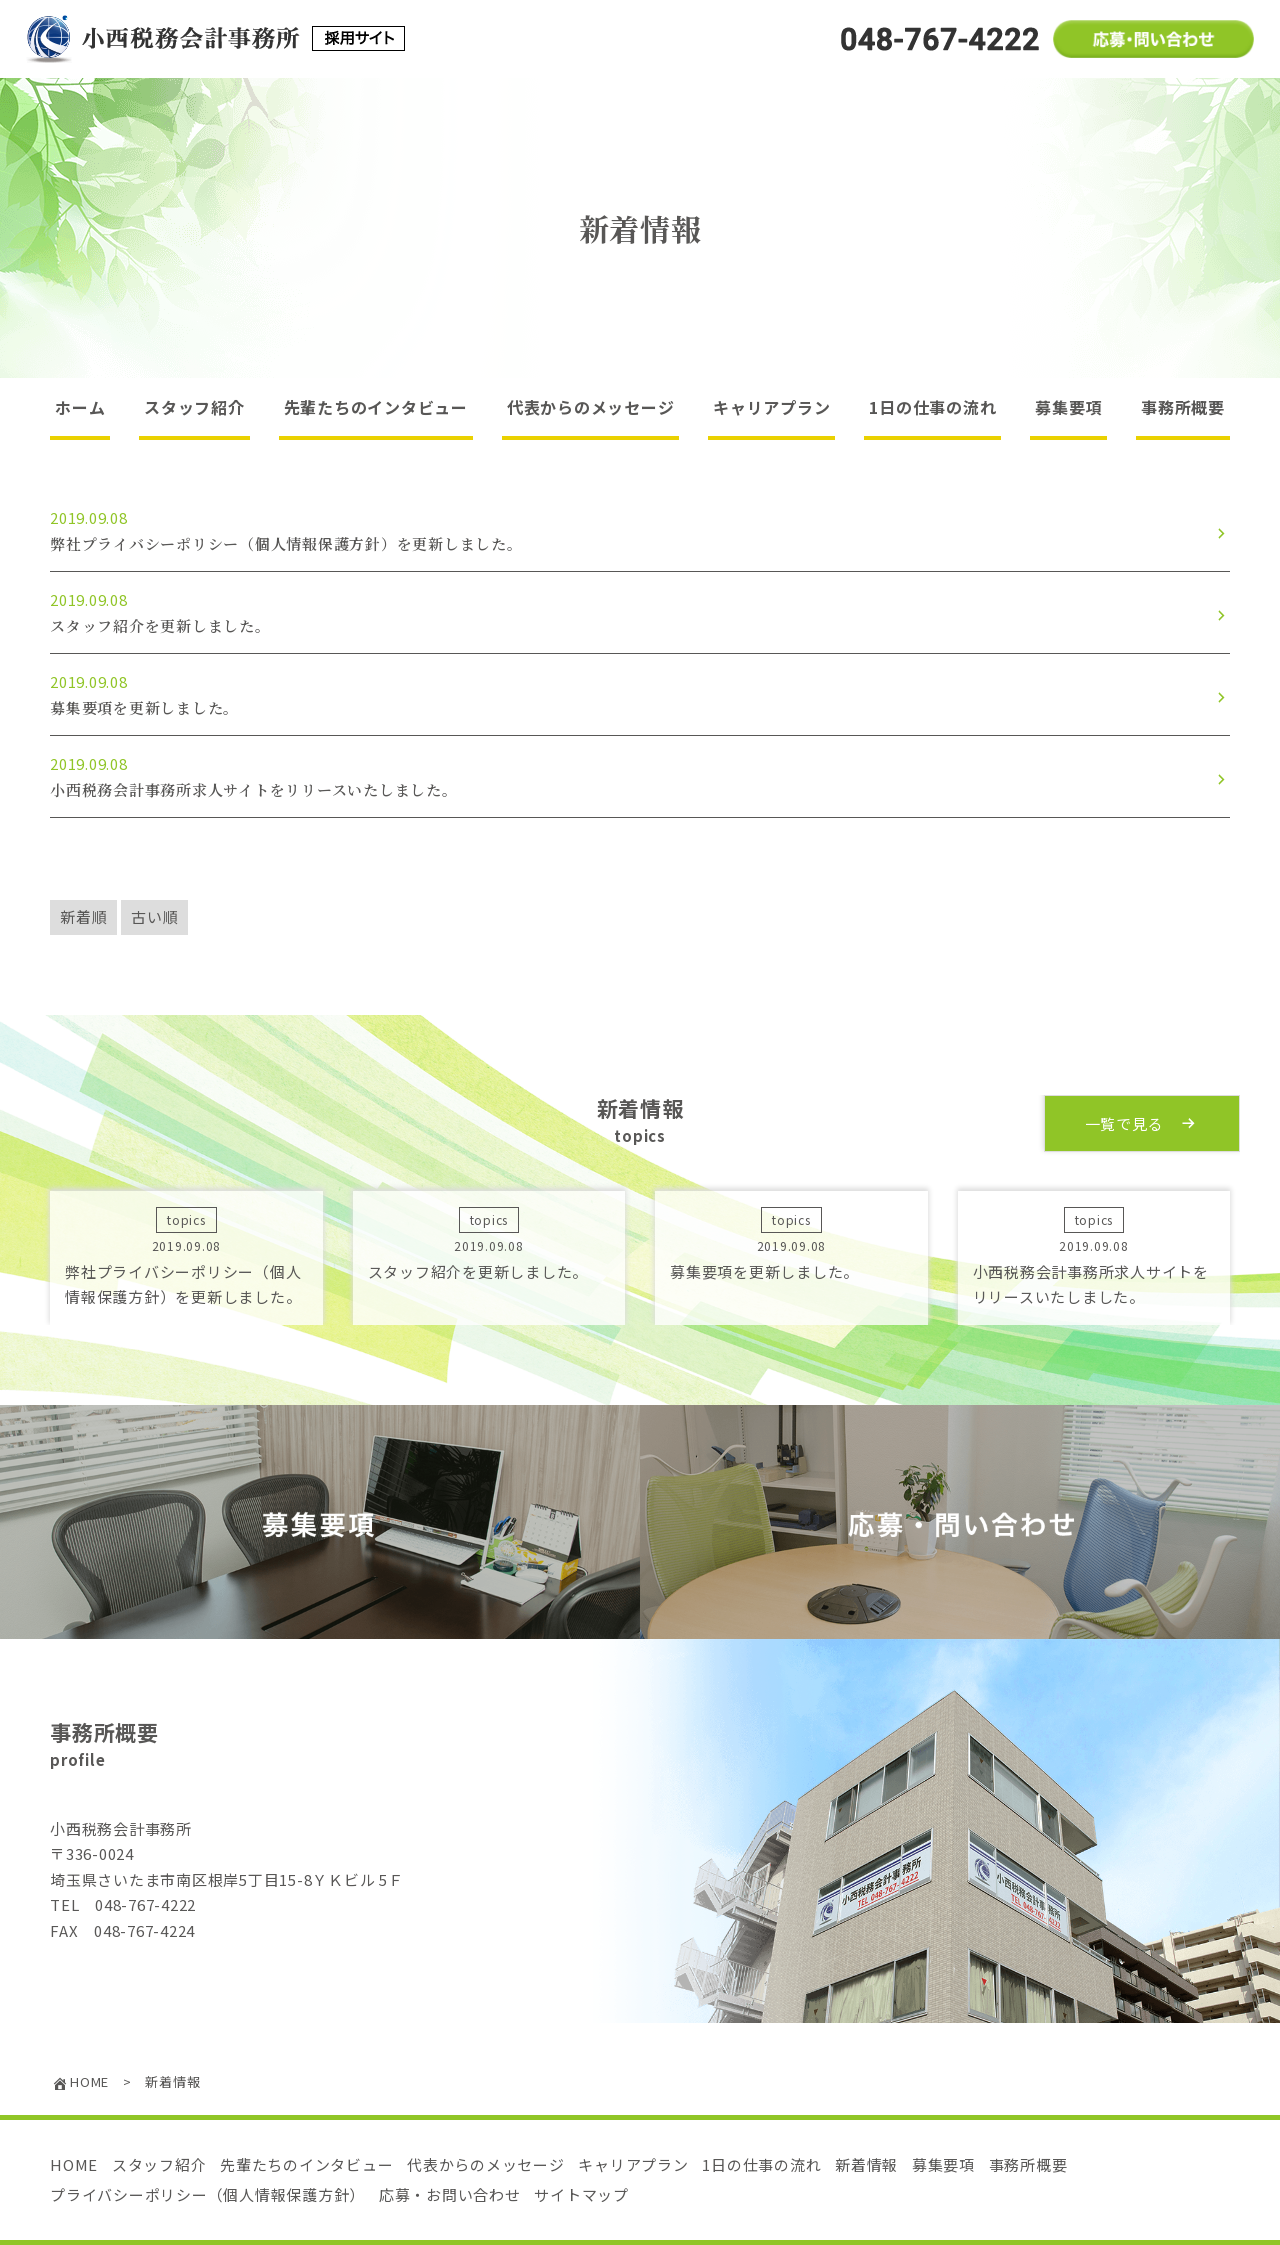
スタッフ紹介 (194, 407)
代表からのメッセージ (591, 407)
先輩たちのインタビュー (376, 407)
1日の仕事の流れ (932, 407)
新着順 (83, 916)
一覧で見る (1142, 1122)
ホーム (80, 407)
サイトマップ (581, 2194)
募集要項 (1068, 407)
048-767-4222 (145, 1904)
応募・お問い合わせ (450, 2194)
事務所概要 (1183, 407)
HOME (74, 2164)
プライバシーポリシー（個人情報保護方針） (207, 2194)
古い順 (154, 916)
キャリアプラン (771, 407)
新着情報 (866, 2164)
